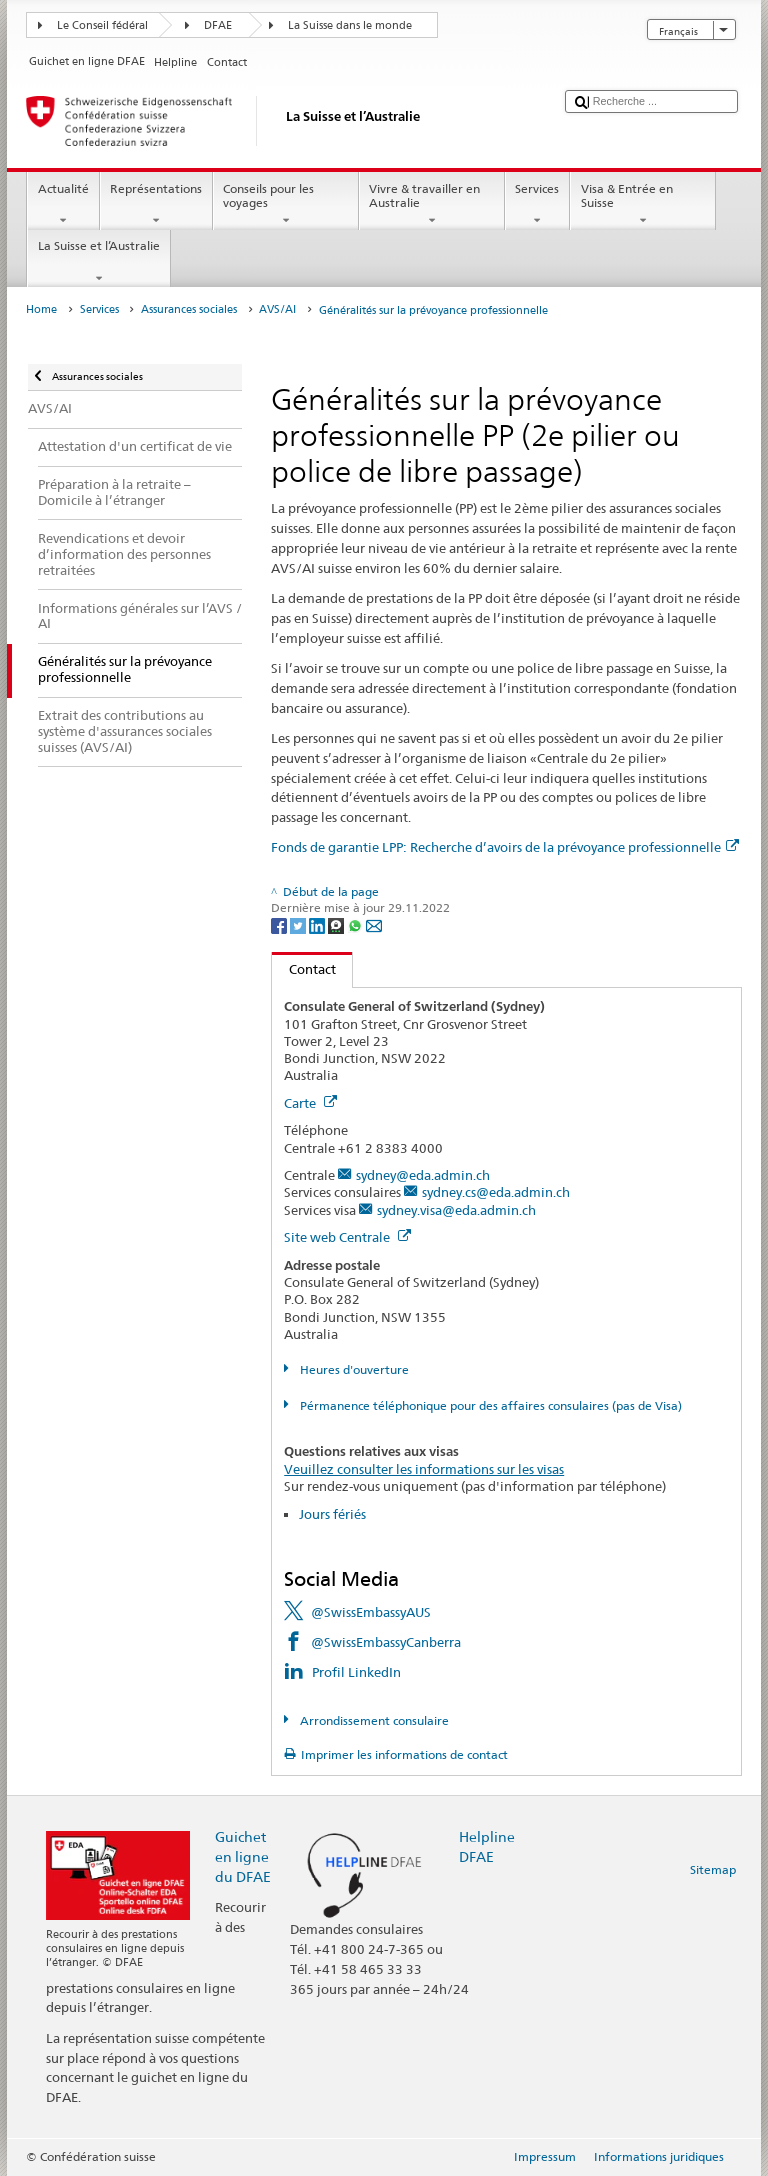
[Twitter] (299, 924)
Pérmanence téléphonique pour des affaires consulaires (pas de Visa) (489, 1405)
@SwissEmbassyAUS (371, 1612)
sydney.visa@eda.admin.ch (456, 1210)
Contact (304, 969)
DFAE (218, 25)
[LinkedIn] (318, 924)
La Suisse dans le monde (350, 25)
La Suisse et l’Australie (98, 262)
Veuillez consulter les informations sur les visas (424, 1469)
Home (41, 309)
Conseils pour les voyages (286, 205)
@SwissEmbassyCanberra (386, 1642)
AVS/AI (277, 309)
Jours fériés (332, 1514)
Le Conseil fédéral (102, 25)
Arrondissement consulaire (373, 1720)
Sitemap (713, 1869)
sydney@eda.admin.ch (423, 1175)
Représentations (156, 205)
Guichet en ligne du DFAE (243, 1856)
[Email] (374, 924)
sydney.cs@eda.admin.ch (496, 1192)
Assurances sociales (189, 309)
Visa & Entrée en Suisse (643, 205)
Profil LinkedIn (356, 1672)
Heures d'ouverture (353, 1369)
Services (537, 205)
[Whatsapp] (356, 924)
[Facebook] (280, 924)
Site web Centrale (347, 1237)
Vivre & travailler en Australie (432, 205)
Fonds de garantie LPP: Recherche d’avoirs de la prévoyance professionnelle (505, 847)
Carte (310, 1103)
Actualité (63, 205)
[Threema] (337, 924)
